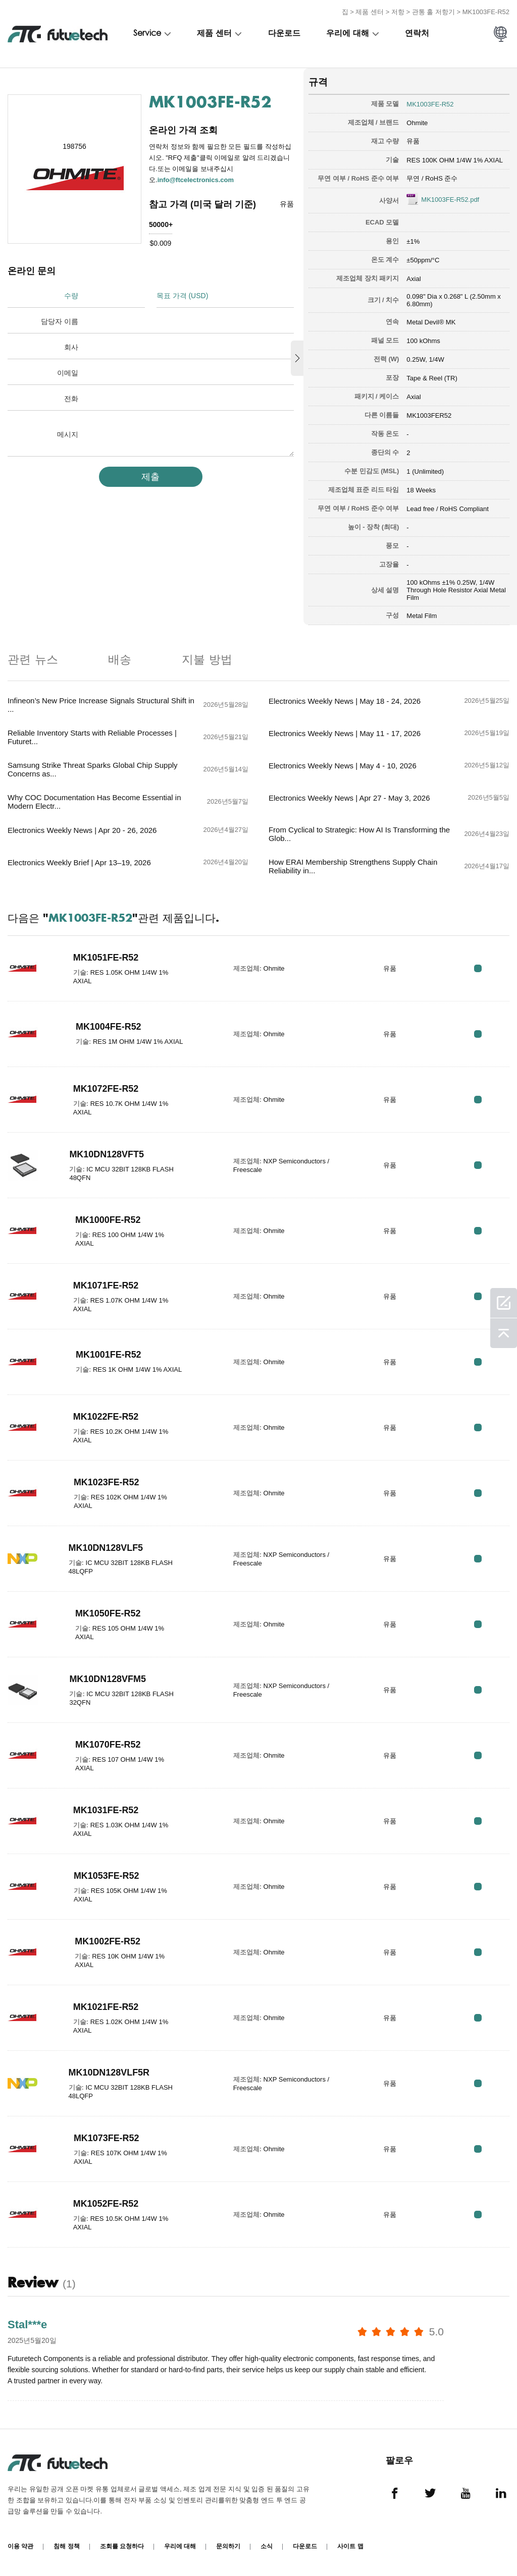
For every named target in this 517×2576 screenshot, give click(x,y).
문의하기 (228, 2546)
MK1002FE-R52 (107, 1941)
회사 (71, 347)
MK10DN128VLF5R (109, 2072)
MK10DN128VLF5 (106, 1548)
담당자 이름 (59, 321)
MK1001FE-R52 (108, 1355)
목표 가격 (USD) (183, 296)
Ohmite (417, 123)
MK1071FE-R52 (106, 1285)
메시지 (67, 434)
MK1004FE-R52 (108, 1027)
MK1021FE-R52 (106, 2007)
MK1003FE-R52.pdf (450, 199)
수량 (71, 296)
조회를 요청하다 (122, 2546)
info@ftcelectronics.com (196, 180)
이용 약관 (20, 2546)
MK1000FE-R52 (108, 1220)
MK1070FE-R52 (108, 1745)
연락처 (417, 33)
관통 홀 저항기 (433, 12)
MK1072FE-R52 (106, 1089)
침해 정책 (66, 2546)
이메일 (67, 373)
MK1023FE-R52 (106, 1482)
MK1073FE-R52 (106, 2138)
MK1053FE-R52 (106, 1876)
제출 (150, 477)
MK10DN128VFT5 (106, 1154)
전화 (71, 399)
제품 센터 (369, 12)
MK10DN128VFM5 (107, 1679)
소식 (267, 2546)
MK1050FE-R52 (108, 1613)
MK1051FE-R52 (106, 958)
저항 (397, 12)
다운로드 (284, 33)
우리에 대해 (347, 33)
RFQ (478, 968)
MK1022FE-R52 (106, 1417)
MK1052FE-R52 (106, 2204)
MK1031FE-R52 (106, 1810)
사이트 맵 (350, 2546)
